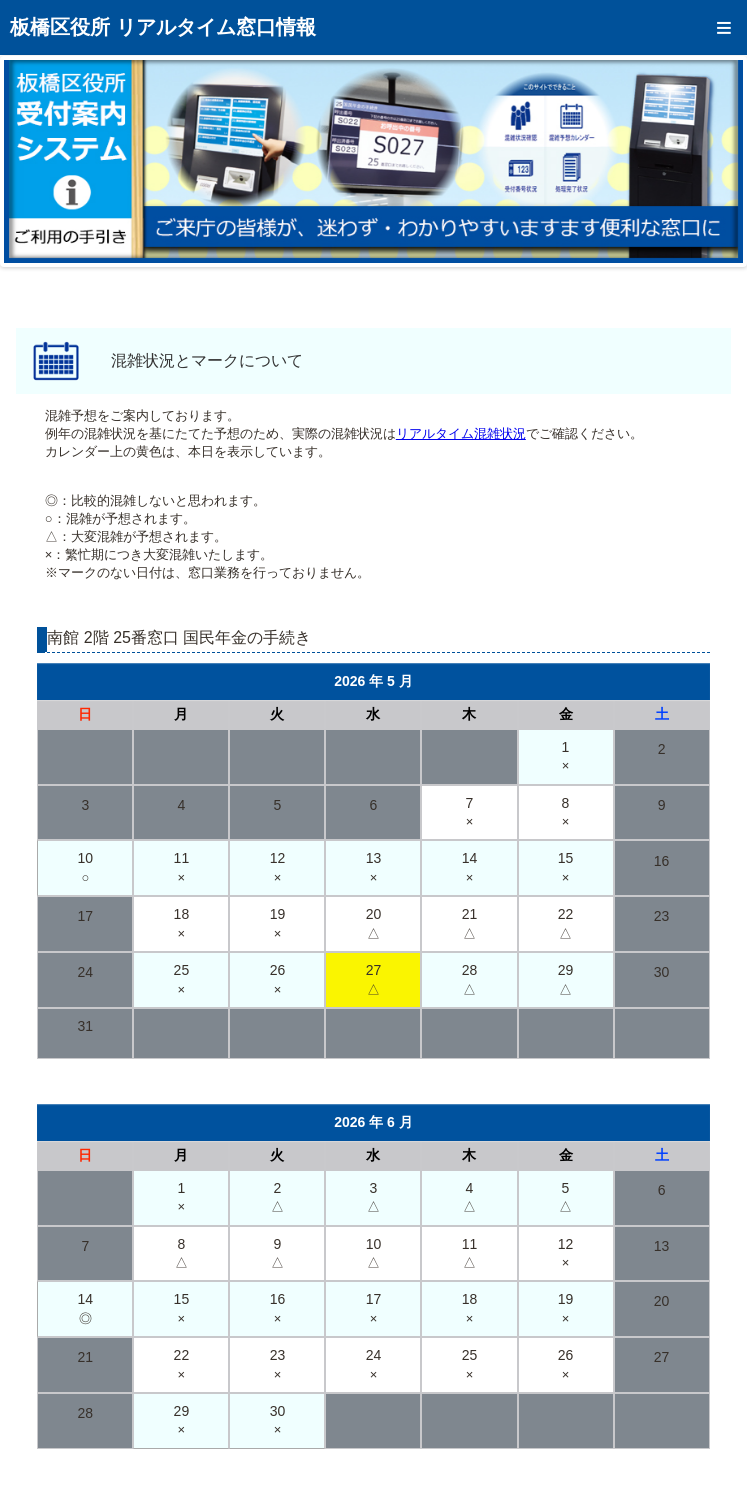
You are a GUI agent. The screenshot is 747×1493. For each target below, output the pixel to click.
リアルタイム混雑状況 (461, 433)
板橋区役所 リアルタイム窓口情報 (163, 27)
